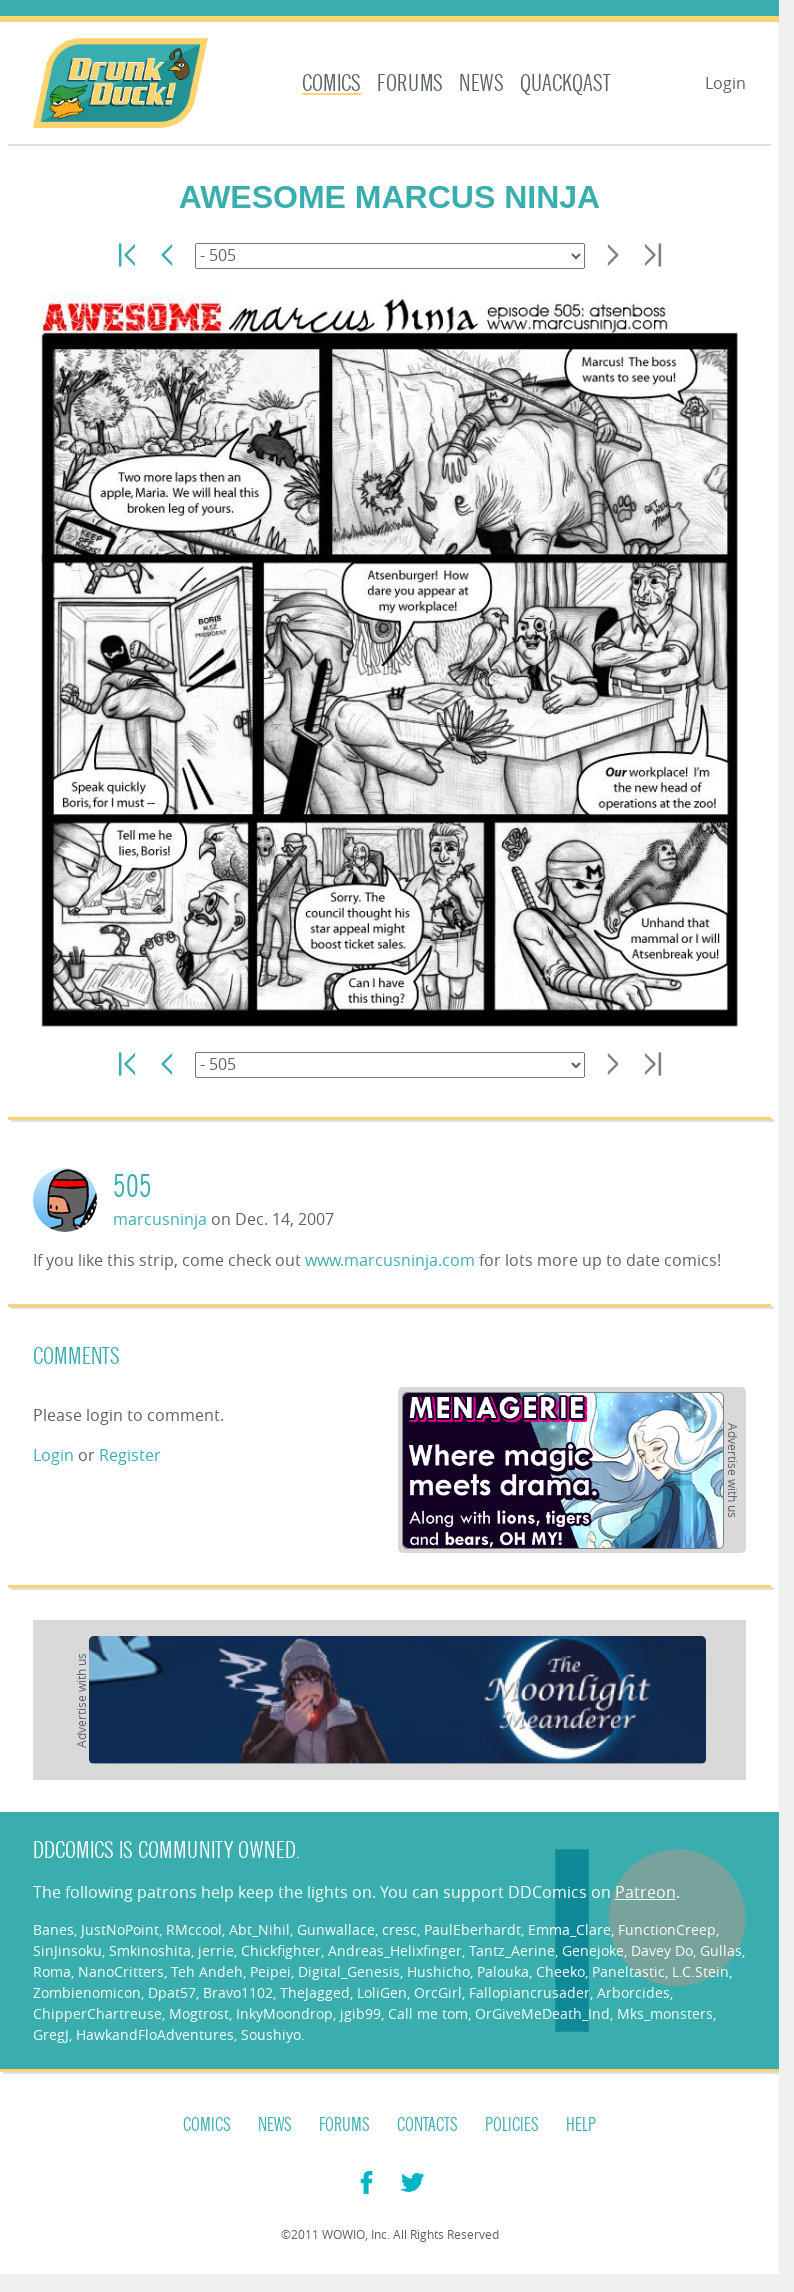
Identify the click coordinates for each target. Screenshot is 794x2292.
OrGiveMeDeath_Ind (542, 2013)
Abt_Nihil (259, 1929)
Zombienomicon (87, 1992)
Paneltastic (628, 1971)
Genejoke (593, 1950)
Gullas (721, 1950)
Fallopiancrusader (529, 1992)
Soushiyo (271, 2034)
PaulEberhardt (472, 1929)
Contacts (427, 2125)
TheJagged (315, 1992)
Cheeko (560, 1971)
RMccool (194, 1929)
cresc (399, 1929)
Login (725, 83)
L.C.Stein (700, 1971)
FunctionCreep (667, 1929)
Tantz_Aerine (512, 1950)
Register (130, 1455)
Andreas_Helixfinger (395, 1950)
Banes (53, 1929)
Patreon (645, 1892)
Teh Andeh (207, 1971)
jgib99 (360, 2013)
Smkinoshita (150, 1950)
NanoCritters (121, 1971)
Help (581, 2125)
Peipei (270, 1971)
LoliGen (382, 1992)
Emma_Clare (569, 1929)
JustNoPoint (120, 1929)
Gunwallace (336, 1929)
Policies (512, 2125)
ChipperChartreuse (97, 2013)
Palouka (503, 1971)
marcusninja (160, 1219)
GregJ (51, 2034)
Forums (410, 83)
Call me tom (428, 2013)
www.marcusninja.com (390, 1260)
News (481, 83)
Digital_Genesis (349, 1971)
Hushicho (438, 1971)
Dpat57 (172, 1992)
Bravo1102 (238, 1992)
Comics (331, 83)
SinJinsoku (67, 1950)
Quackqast (565, 83)
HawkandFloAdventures (155, 2034)
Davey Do (662, 1950)
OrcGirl (438, 1992)
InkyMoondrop (284, 2013)
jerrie (216, 1950)
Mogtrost (199, 2013)
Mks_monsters (665, 2013)
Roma (52, 1971)
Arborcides (633, 1992)
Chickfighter (281, 1950)
